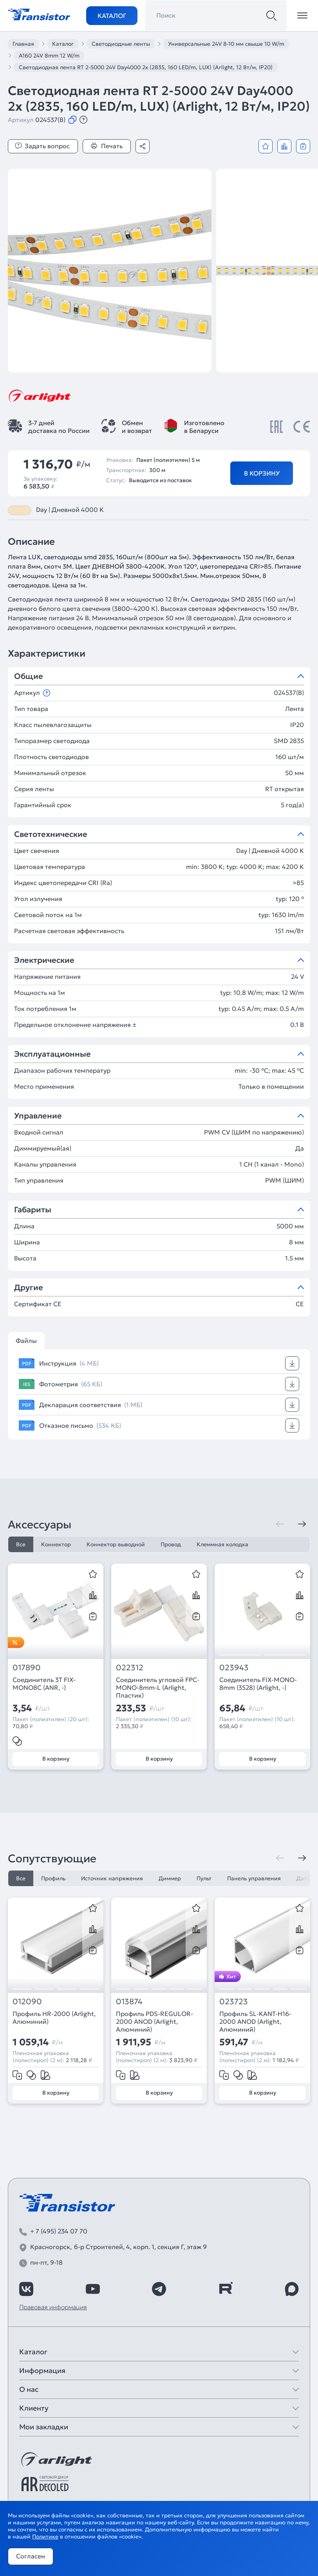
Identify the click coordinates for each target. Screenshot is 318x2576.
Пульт (204, 1878)
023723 (233, 2002)
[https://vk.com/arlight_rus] (26, 2289)
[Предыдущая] (280, 1524)
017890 (27, 1668)
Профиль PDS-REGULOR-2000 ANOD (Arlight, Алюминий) (154, 2021)
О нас (28, 2389)
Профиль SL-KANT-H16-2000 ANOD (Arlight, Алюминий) (255, 2021)
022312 (129, 1668)
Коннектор (56, 1544)
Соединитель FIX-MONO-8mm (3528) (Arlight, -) (258, 1683)
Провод (171, 1544)
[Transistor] (39, 14)
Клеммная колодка (222, 1544)
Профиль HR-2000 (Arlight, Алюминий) (54, 2017)
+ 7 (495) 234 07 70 (58, 2231)
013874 (129, 2002)
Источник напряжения (112, 1878)
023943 (234, 1668)
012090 (27, 2002)
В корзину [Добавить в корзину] (262, 473)
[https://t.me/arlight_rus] (159, 2289)
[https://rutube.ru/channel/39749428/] (226, 2289)
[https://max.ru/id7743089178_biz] (292, 2289)
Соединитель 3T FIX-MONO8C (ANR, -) (44, 1683)
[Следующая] (302, 1524)
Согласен (30, 2556)
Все (20, 1544)
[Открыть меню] (302, 15)
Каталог (112, 16)
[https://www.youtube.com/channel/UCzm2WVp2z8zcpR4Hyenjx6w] (93, 2289)
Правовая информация (53, 2307)
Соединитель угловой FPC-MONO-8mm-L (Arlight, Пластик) (157, 1687)
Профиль (53, 1878)
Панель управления (254, 1878)
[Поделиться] (143, 146)
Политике (45, 2536)
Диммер (170, 1878)
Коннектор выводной (116, 1544)
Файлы (26, 1341)
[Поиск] (271, 16)
